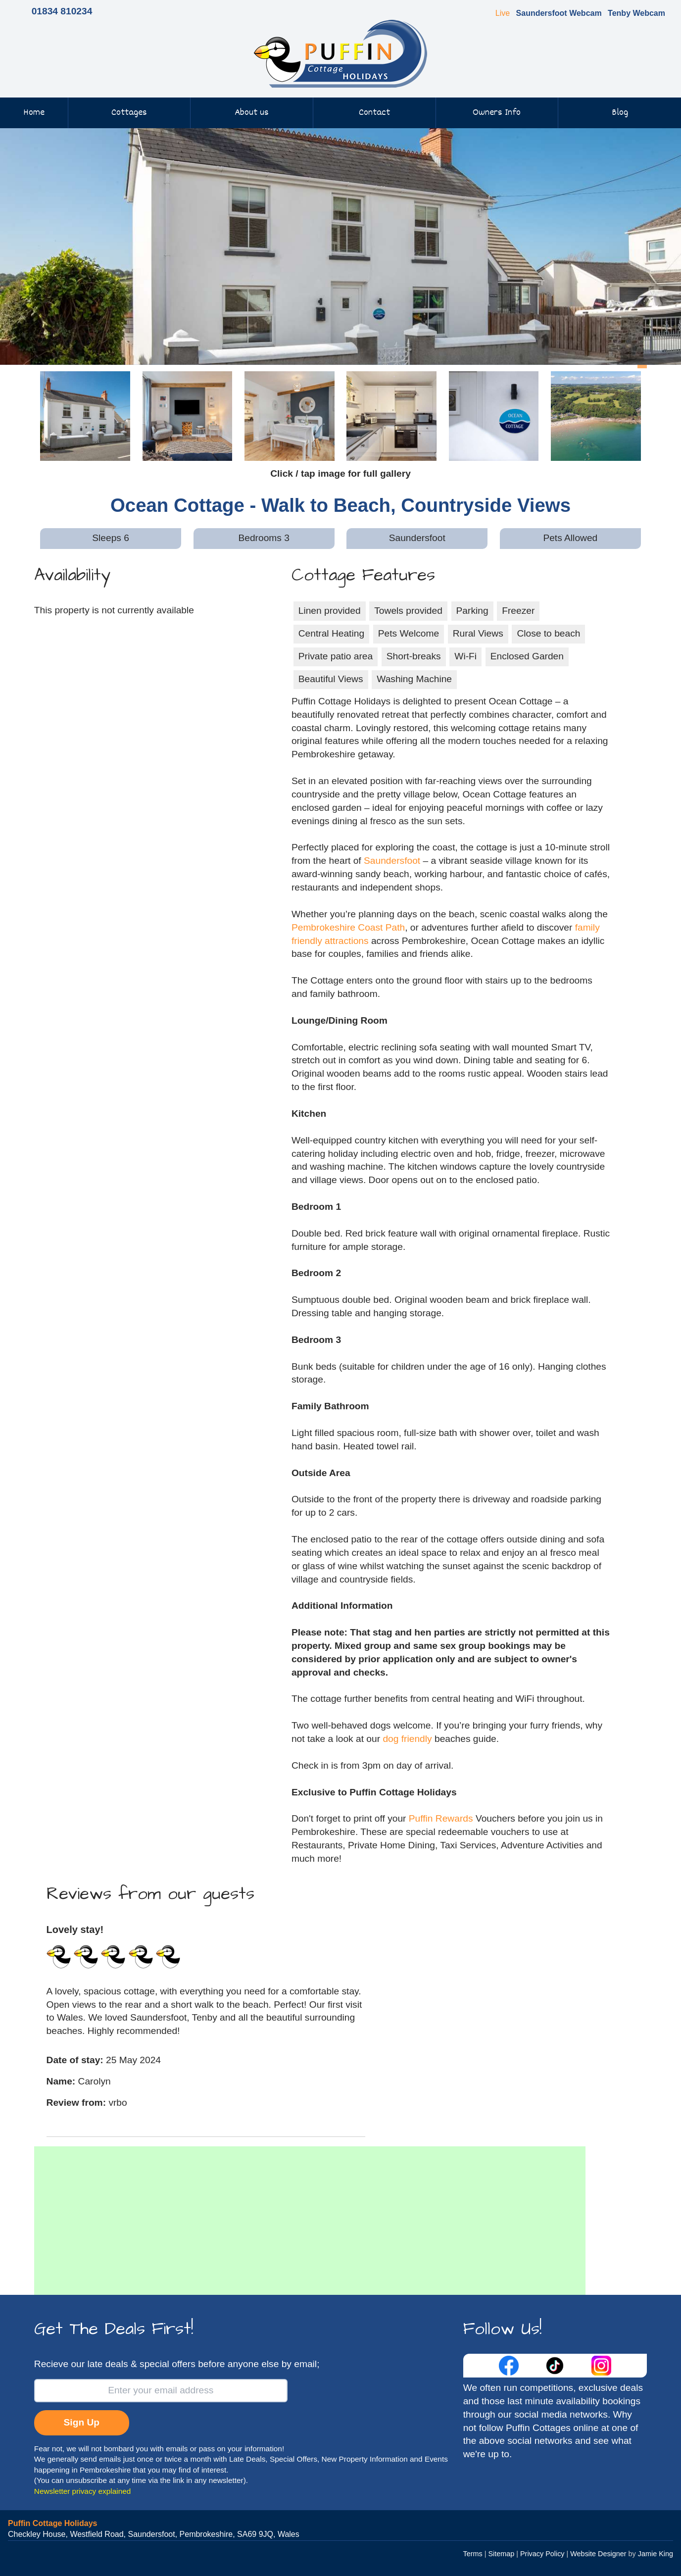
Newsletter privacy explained (82, 2491)
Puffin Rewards (442, 1818)
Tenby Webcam (636, 13)
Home (34, 112)
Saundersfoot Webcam (559, 13)
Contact (374, 112)
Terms (473, 2554)
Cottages (129, 112)
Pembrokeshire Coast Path (348, 927)
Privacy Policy (542, 2554)
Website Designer (598, 2554)
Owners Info (497, 112)
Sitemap (501, 2554)
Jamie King (655, 2554)
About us (252, 112)
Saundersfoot (392, 860)
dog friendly (407, 1739)
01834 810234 (62, 11)
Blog (620, 112)
